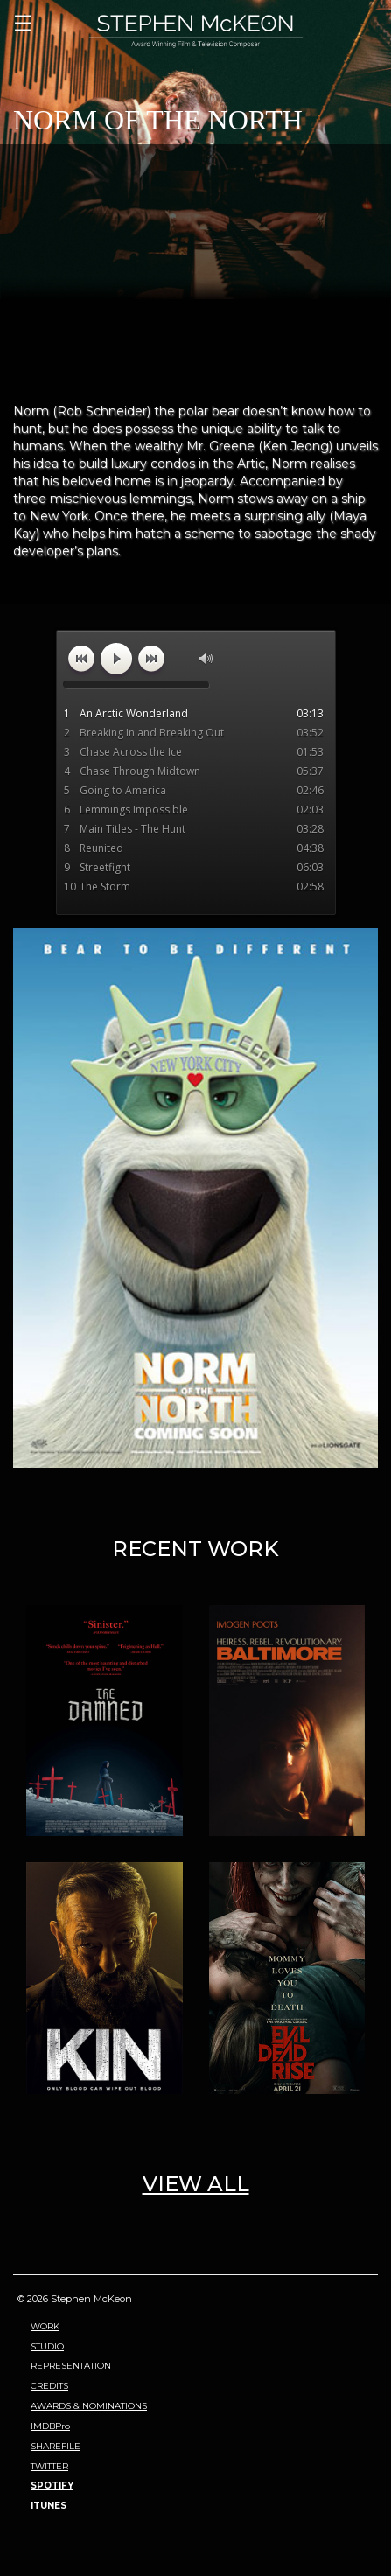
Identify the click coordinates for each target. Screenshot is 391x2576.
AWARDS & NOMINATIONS (89, 2406)
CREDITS (49, 2385)
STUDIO (47, 2346)
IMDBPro (50, 2426)
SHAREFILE (55, 2446)
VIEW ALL (196, 2183)
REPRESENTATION (71, 2365)
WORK (45, 2326)
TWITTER (49, 2466)
